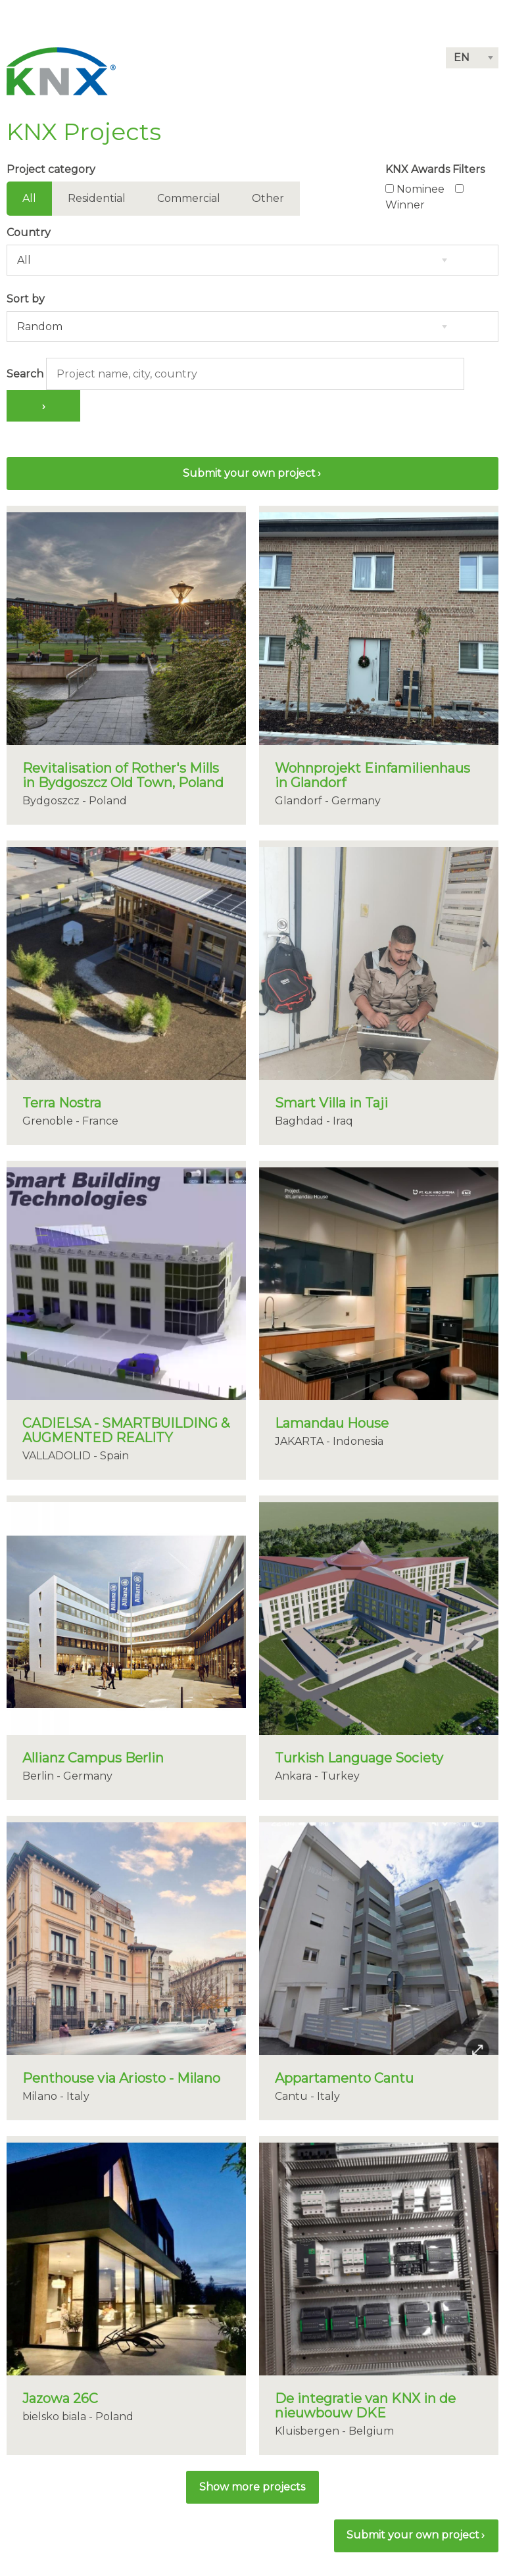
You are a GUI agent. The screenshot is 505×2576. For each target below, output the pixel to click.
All (29, 198)
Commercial (188, 198)
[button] (252, 2487)
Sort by (26, 299)
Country (29, 232)
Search (25, 374)
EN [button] (461, 57)
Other (268, 198)
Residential (97, 198)
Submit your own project (249, 473)
